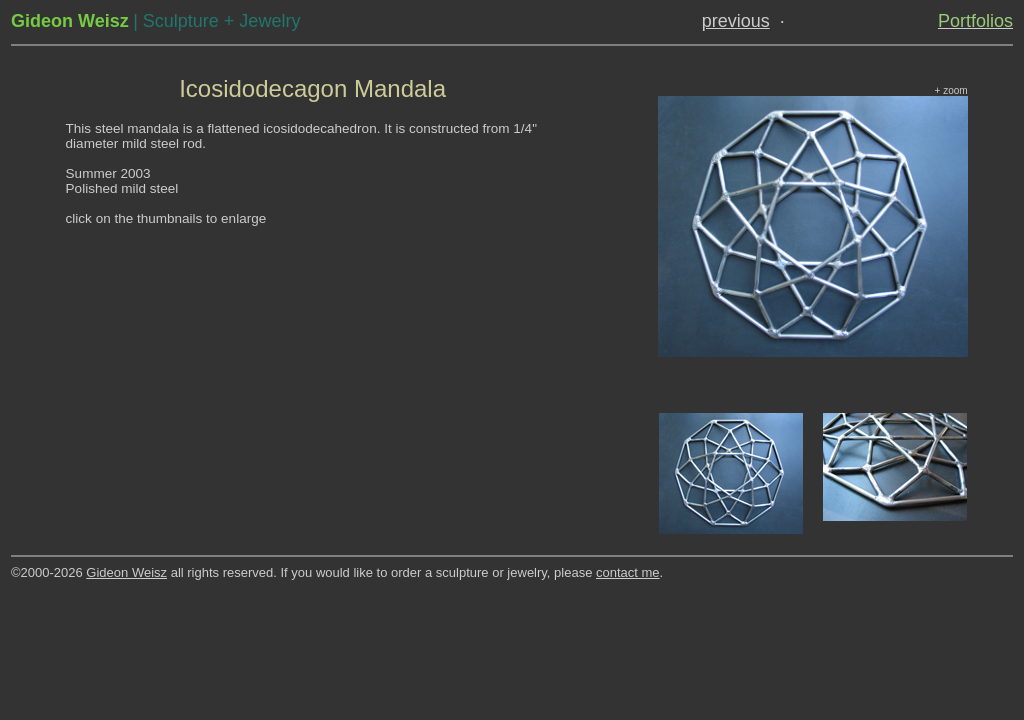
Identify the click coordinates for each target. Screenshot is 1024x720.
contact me (628, 572)
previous (736, 21)
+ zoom (951, 90)
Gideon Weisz (126, 572)
